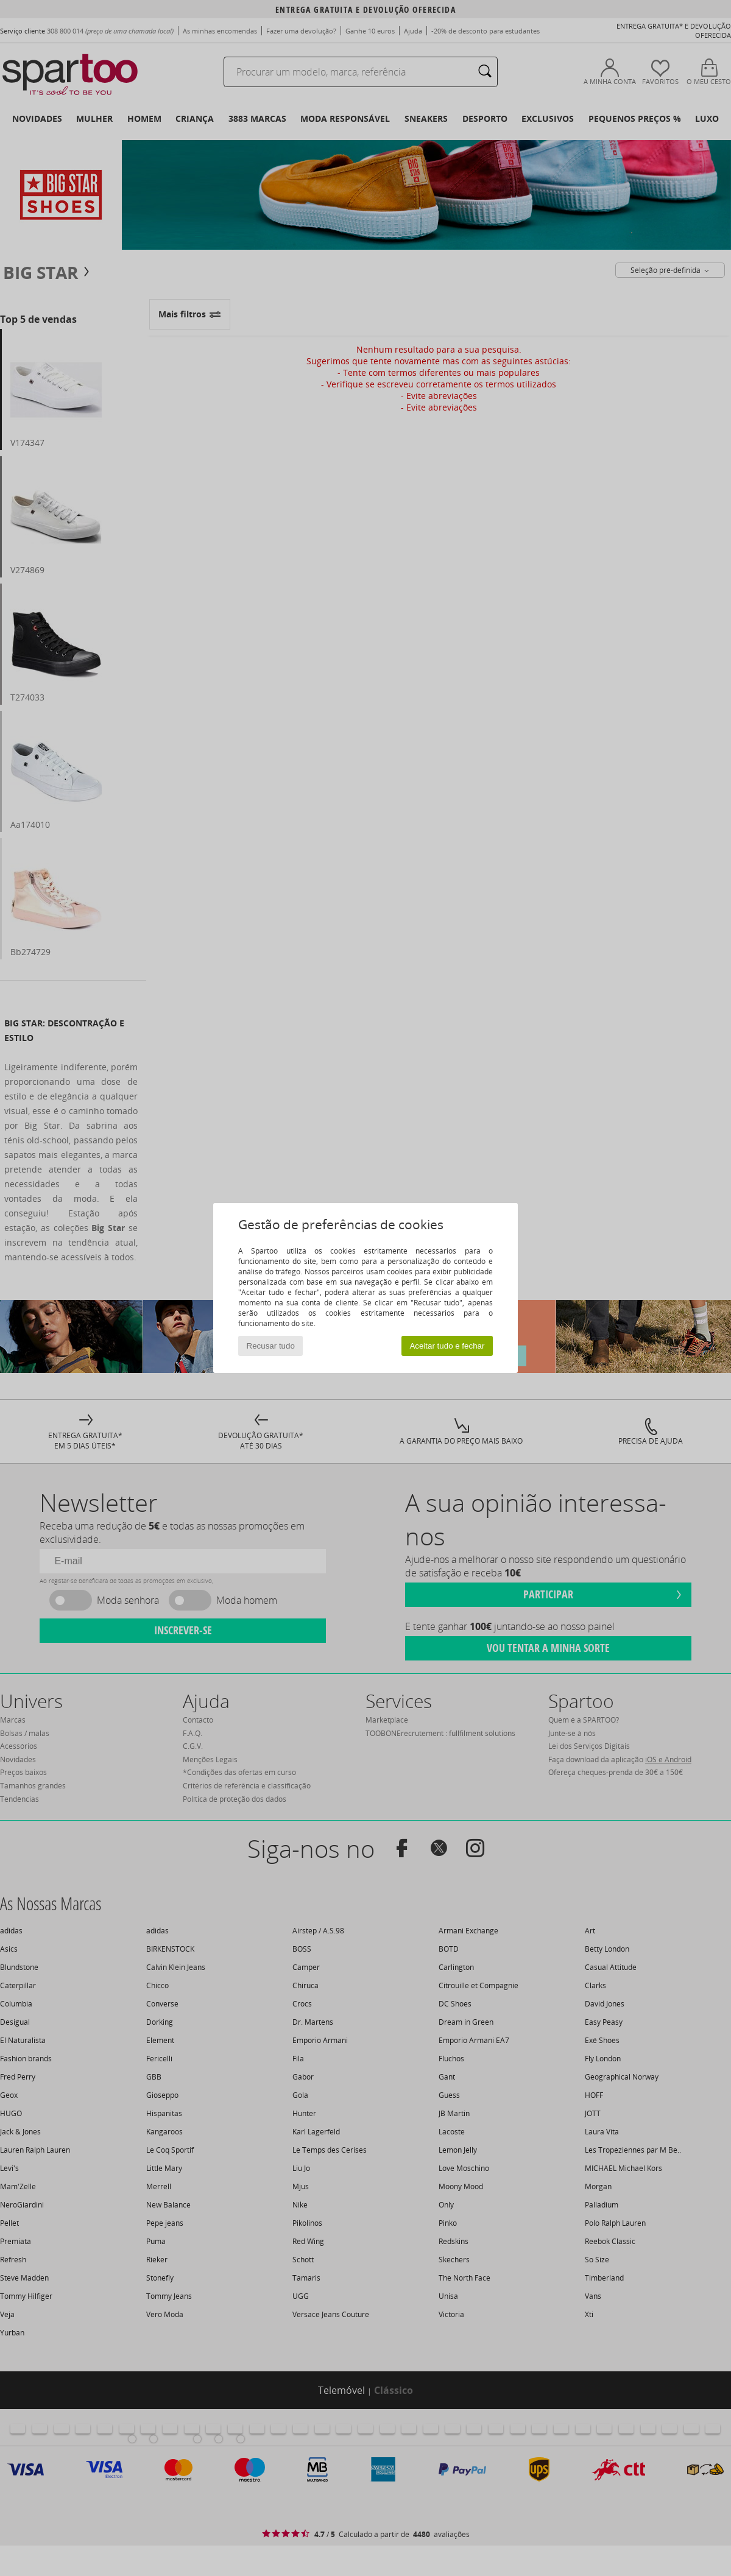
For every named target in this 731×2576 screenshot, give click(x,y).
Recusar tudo (271, 1345)
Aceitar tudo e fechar (446, 1345)
